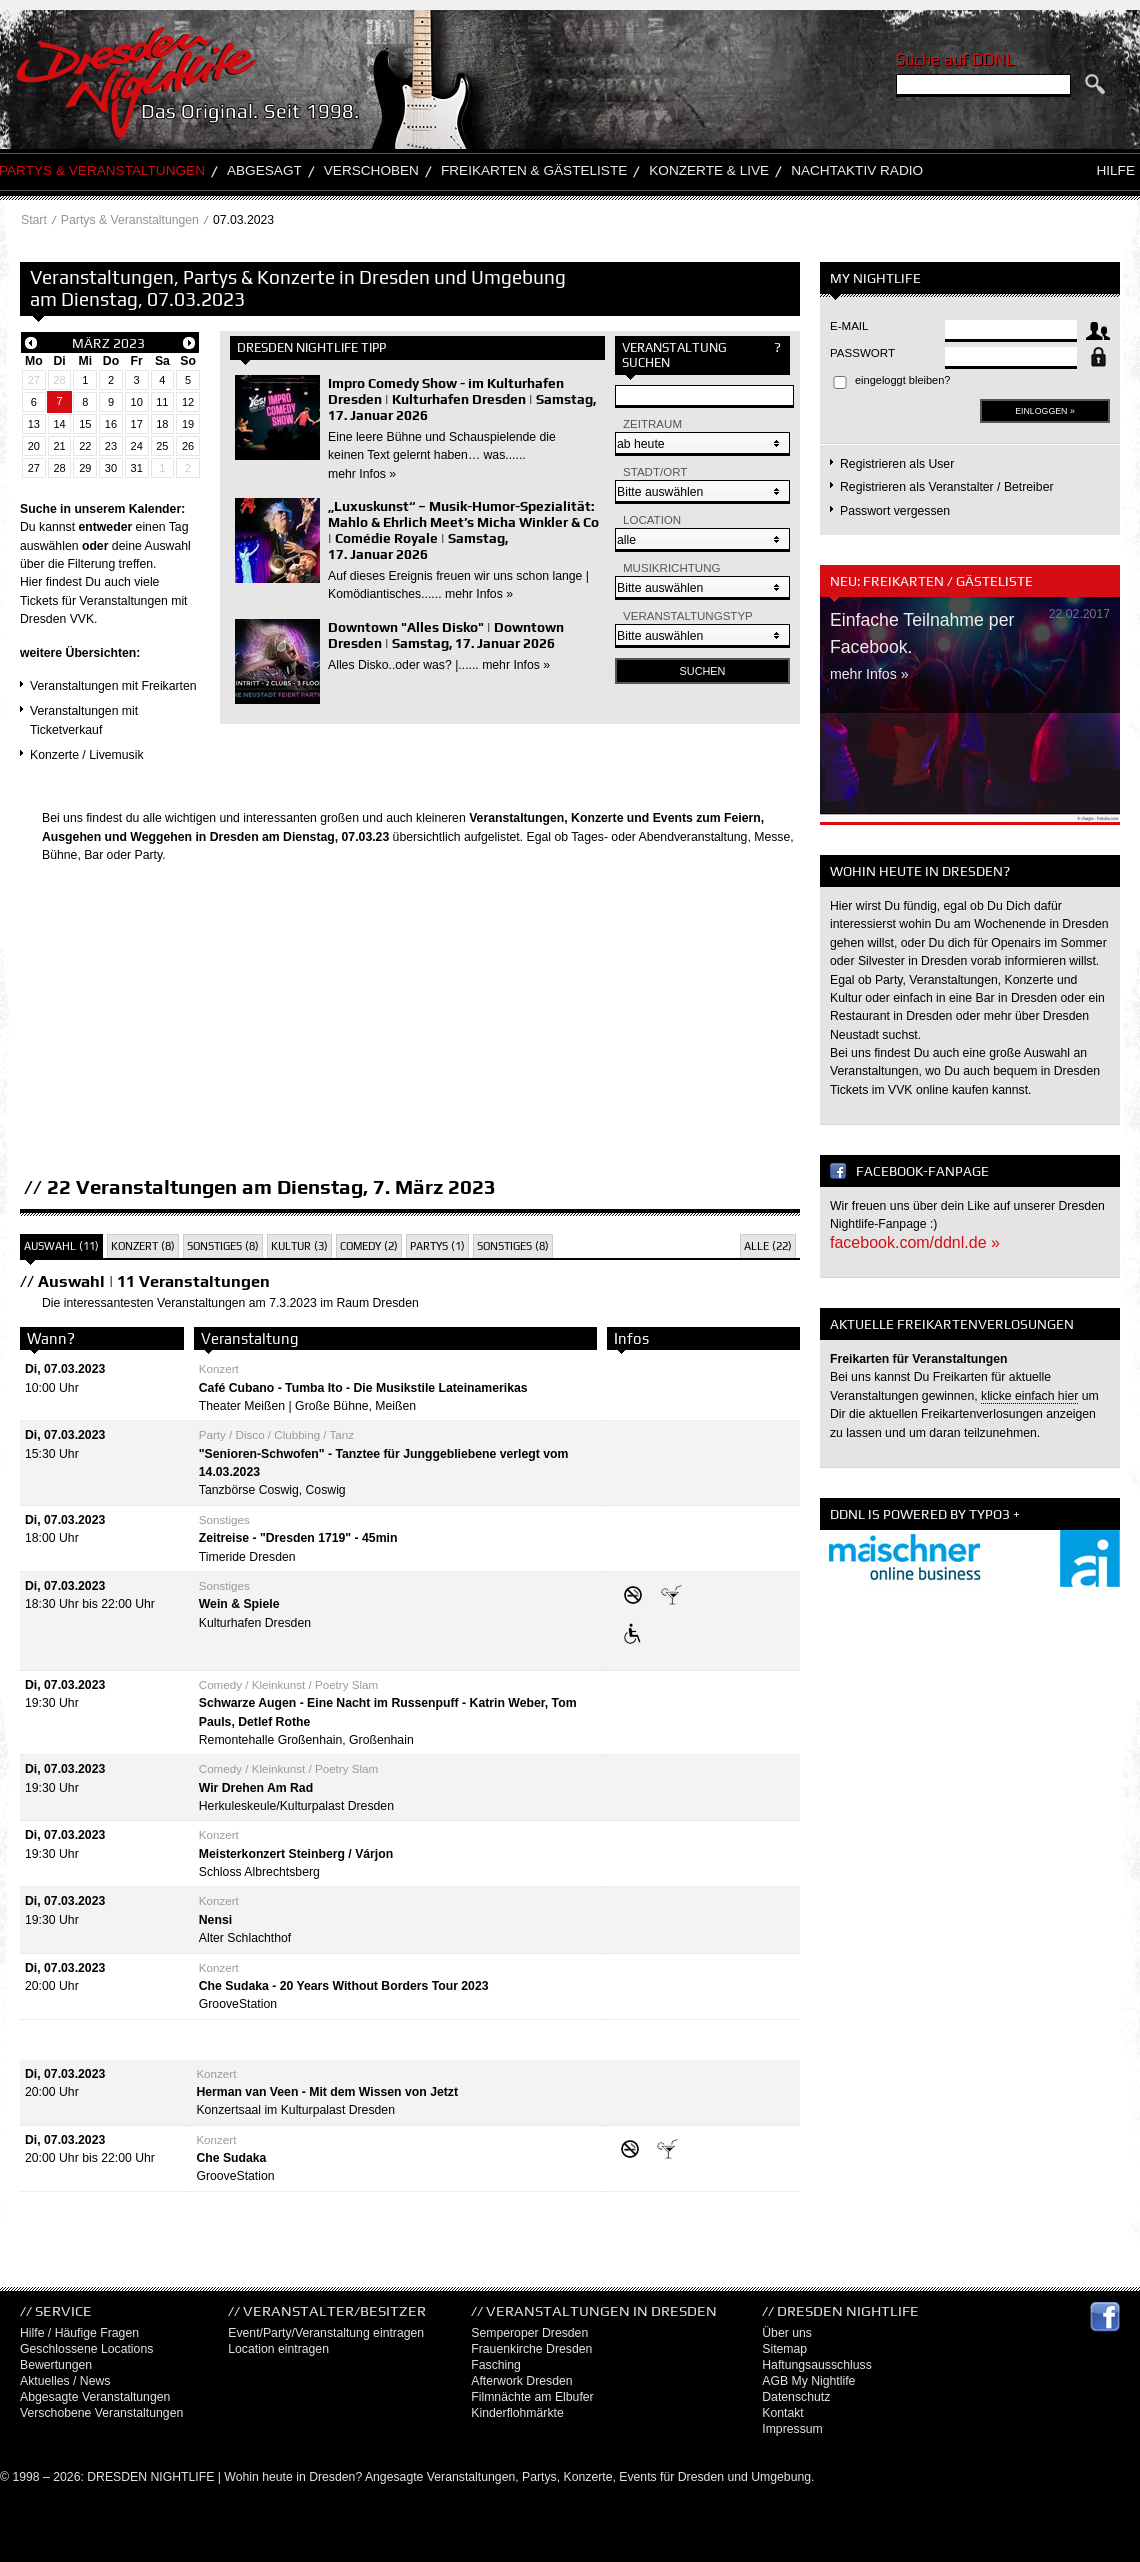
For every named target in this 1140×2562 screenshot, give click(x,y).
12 (188, 402)
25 (162, 446)
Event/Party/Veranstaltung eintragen (326, 2333)
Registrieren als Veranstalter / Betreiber (947, 487)
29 (85, 468)
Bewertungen (56, 2365)
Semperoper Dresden (529, 2333)
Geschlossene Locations (86, 2349)
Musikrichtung (672, 568)
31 (137, 468)
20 (34, 446)
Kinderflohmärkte (517, 2413)
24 (137, 446)
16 (111, 424)
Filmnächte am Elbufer (532, 2397)
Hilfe (1115, 170)
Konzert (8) (143, 1246)
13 (34, 424)
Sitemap (784, 2349)
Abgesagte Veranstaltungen (95, 2397)
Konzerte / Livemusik (87, 755)
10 (137, 402)
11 (162, 402)
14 (59, 424)
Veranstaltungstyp (688, 616)
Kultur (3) (299, 1246)
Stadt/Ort (655, 472)
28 (59, 380)
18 (162, 424)
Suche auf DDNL (955, 59)
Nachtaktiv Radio (857, 170)
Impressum (792, 2429)
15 (85, 424)
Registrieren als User (897, 464)
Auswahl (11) (61, 1246)
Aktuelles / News (65, 2381)
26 (188, 446)
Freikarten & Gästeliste (534, 170)
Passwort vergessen (895, 511)
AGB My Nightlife (808, 2381)
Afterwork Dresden (521, 2381)
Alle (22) (768, 1246)
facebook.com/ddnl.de (908, 1242)
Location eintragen (278, 2349)
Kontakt (783, 2413)
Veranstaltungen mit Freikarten (113, 686)
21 (59, 446)
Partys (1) (437, 1246)
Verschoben (371, 170)
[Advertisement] (410, 1034)
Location (652, 520)
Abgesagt (264, 170)
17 (137, 424)
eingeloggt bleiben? (902, 380)
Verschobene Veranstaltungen (101, 2413)
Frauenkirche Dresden (531, 2349)
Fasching (496, 2365)
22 (85, 446)
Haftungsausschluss (817, 2365)
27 (34, 380)
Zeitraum (652, 424)
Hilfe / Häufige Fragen (79, 2333)
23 (111, 446)
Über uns (787, 2333)
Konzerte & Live (709, 170)
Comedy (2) (369, 1246)
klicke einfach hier (1029, 1396)
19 (188, 424)
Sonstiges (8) (223, 1246)
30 (111, 468)
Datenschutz (796, 2397)
